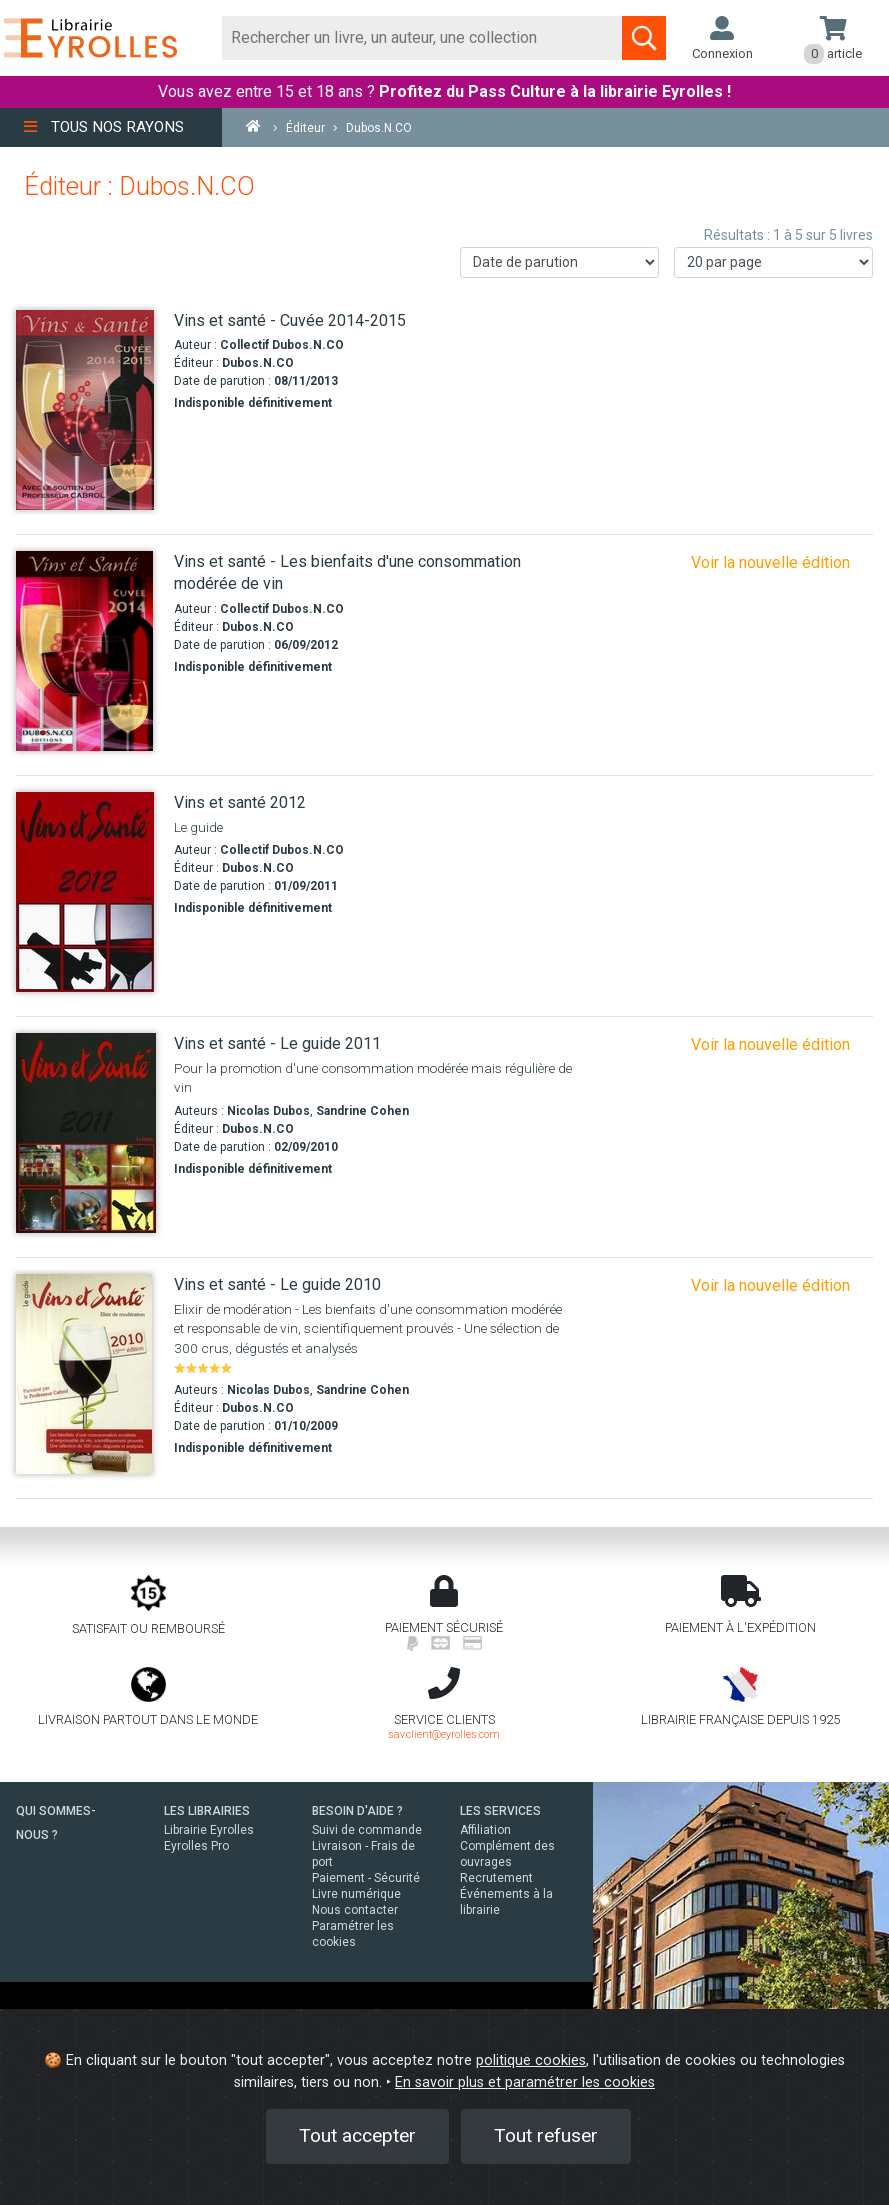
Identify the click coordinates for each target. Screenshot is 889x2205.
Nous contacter (355, 1910)
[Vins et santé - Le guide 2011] (87, 1133)
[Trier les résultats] (559, 262)
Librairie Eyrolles (209, 1830)
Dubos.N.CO (258, 363)
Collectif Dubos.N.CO (282, 345)
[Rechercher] (422, 38)
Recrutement (496, 1878)
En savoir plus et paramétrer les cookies (525, 2082)
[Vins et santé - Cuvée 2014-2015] (87, 410)
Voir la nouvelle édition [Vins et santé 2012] (770, 1044)
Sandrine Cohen (362, 1111)
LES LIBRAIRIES (207, 1811)
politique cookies (531, 2060)
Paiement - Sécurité (366, 1878)
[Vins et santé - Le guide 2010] (87, 1374)
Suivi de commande (367, 1830)
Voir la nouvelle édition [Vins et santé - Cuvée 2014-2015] (770, 562)
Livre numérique (356, 1894)
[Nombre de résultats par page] (773, 262)
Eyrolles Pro (196, 1846)
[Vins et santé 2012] (87, 892)
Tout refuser (546, 2135)
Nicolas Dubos (268, 1111)
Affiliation (485, 1830)
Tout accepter (357, 2135)
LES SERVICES (500, 1811)
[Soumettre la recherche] (644, 38)
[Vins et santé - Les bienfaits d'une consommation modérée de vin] (87, 651)
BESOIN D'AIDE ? (357, 1811)
